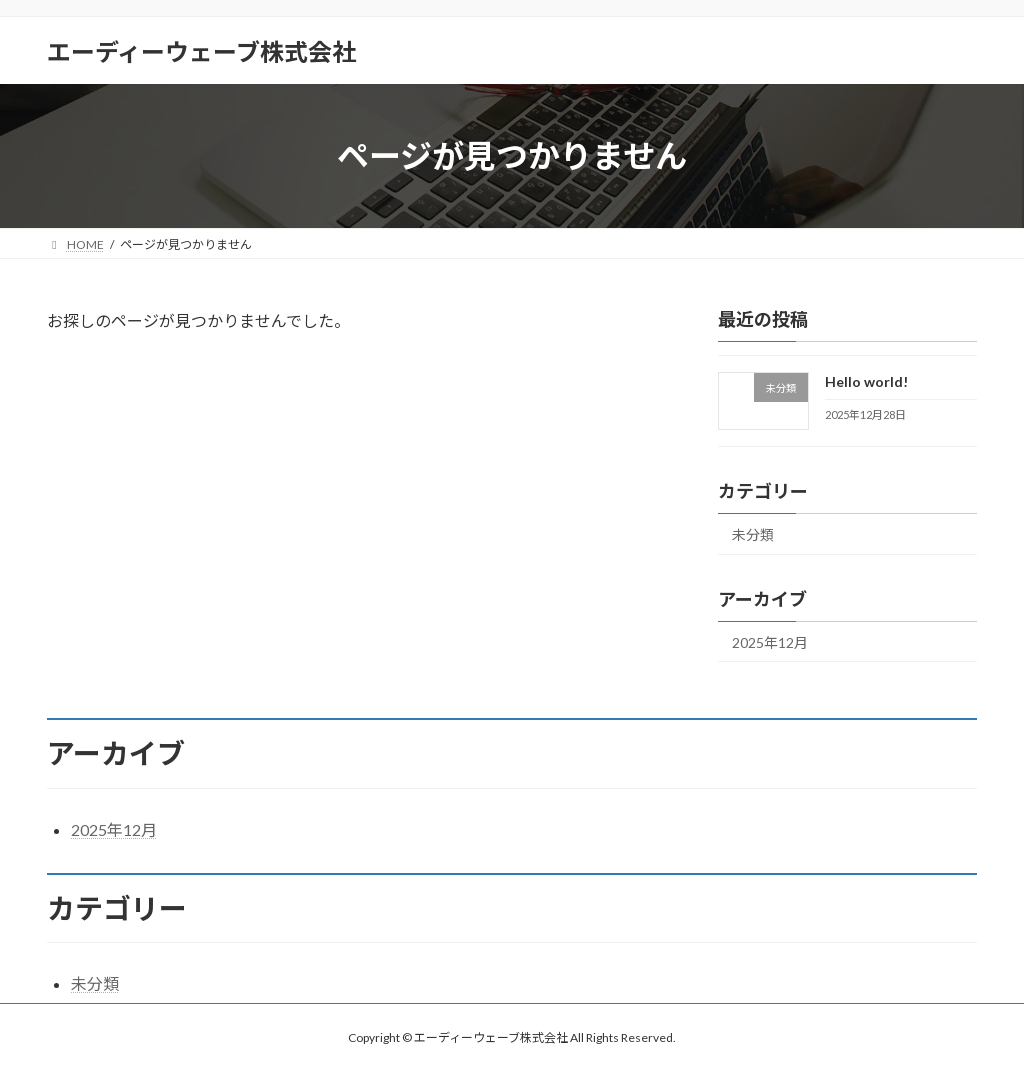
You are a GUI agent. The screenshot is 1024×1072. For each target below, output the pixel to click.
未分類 (753, 534)
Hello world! (866, 381)
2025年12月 (770, 642)
